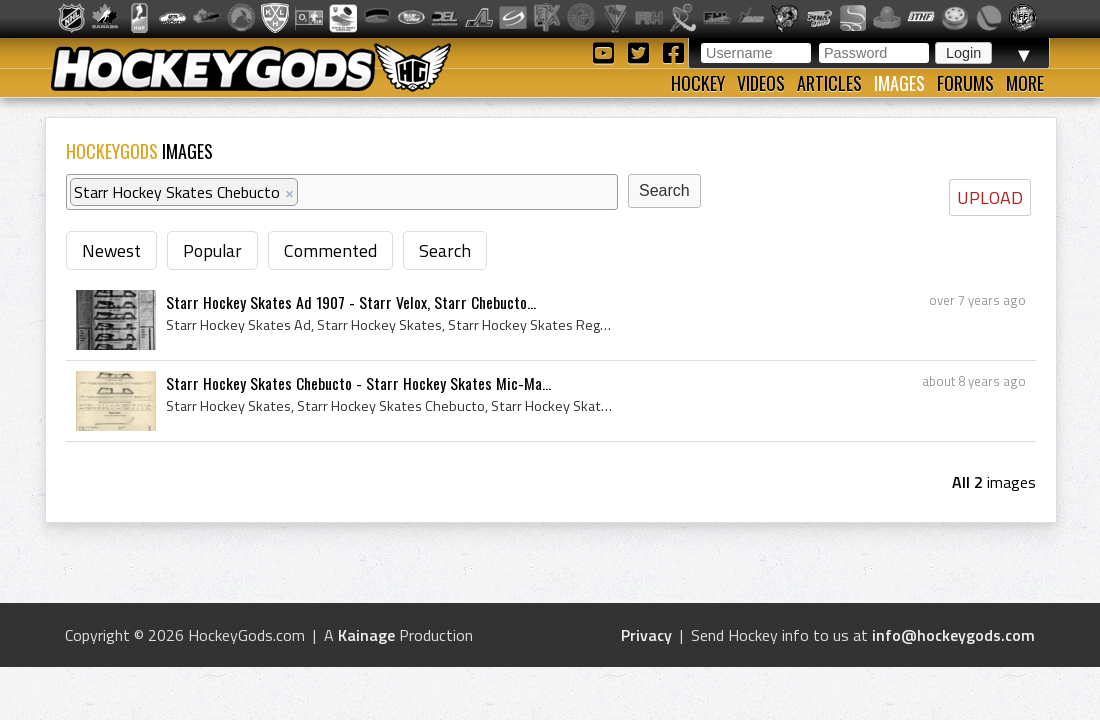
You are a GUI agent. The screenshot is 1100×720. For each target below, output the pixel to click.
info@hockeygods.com (953, 635)
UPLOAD (990, 197)
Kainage (366, 635)
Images (899, 83)
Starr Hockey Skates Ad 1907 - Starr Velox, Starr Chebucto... (351, 302)
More (1025, 83)
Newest (111, 250)
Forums (965, 83)
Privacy (646, 635)
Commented (330, 250)
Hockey (698, 83)
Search (445, 250)
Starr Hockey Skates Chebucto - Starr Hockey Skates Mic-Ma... (358, 383)
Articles (829, 83)
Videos (761, 83)
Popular (212, 250)
